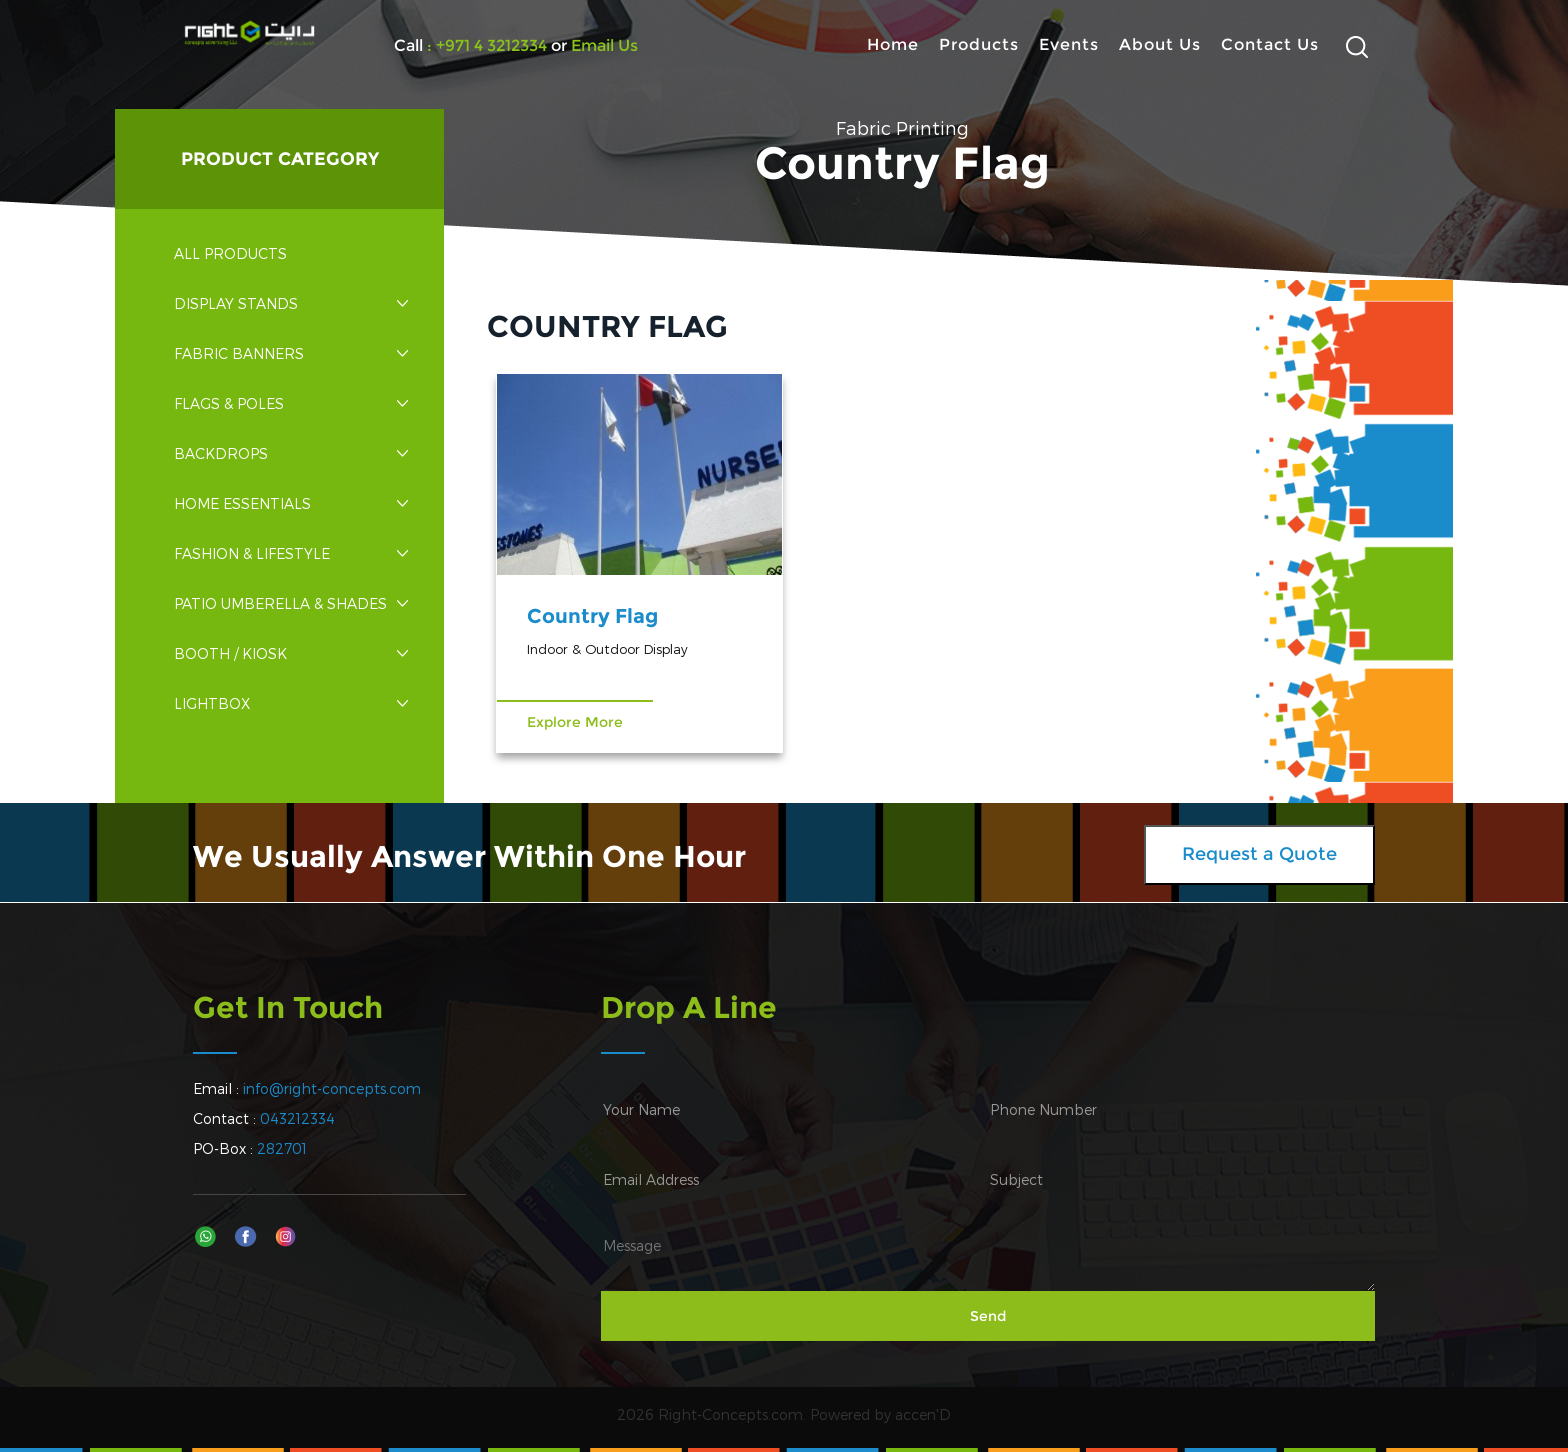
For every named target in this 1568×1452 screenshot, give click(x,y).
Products (979, 44)
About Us (1160, 44)
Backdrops (291, 453)
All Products (230, 253)
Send (988, 1316)
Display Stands (291, 303)
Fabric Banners (291, 353)
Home (893, 44)
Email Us (602, 45)
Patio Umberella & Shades (291, 603)
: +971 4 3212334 (487, 45)
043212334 (297, 1118)
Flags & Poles (291, 403)
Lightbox (291, 703)
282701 (282, 1148)
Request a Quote (1259, 854)
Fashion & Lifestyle (291, 553)
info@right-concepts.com (332, 1088)
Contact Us (1270, 44)
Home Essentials (291, 503)
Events (1069, 44)
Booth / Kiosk (291, 653)
